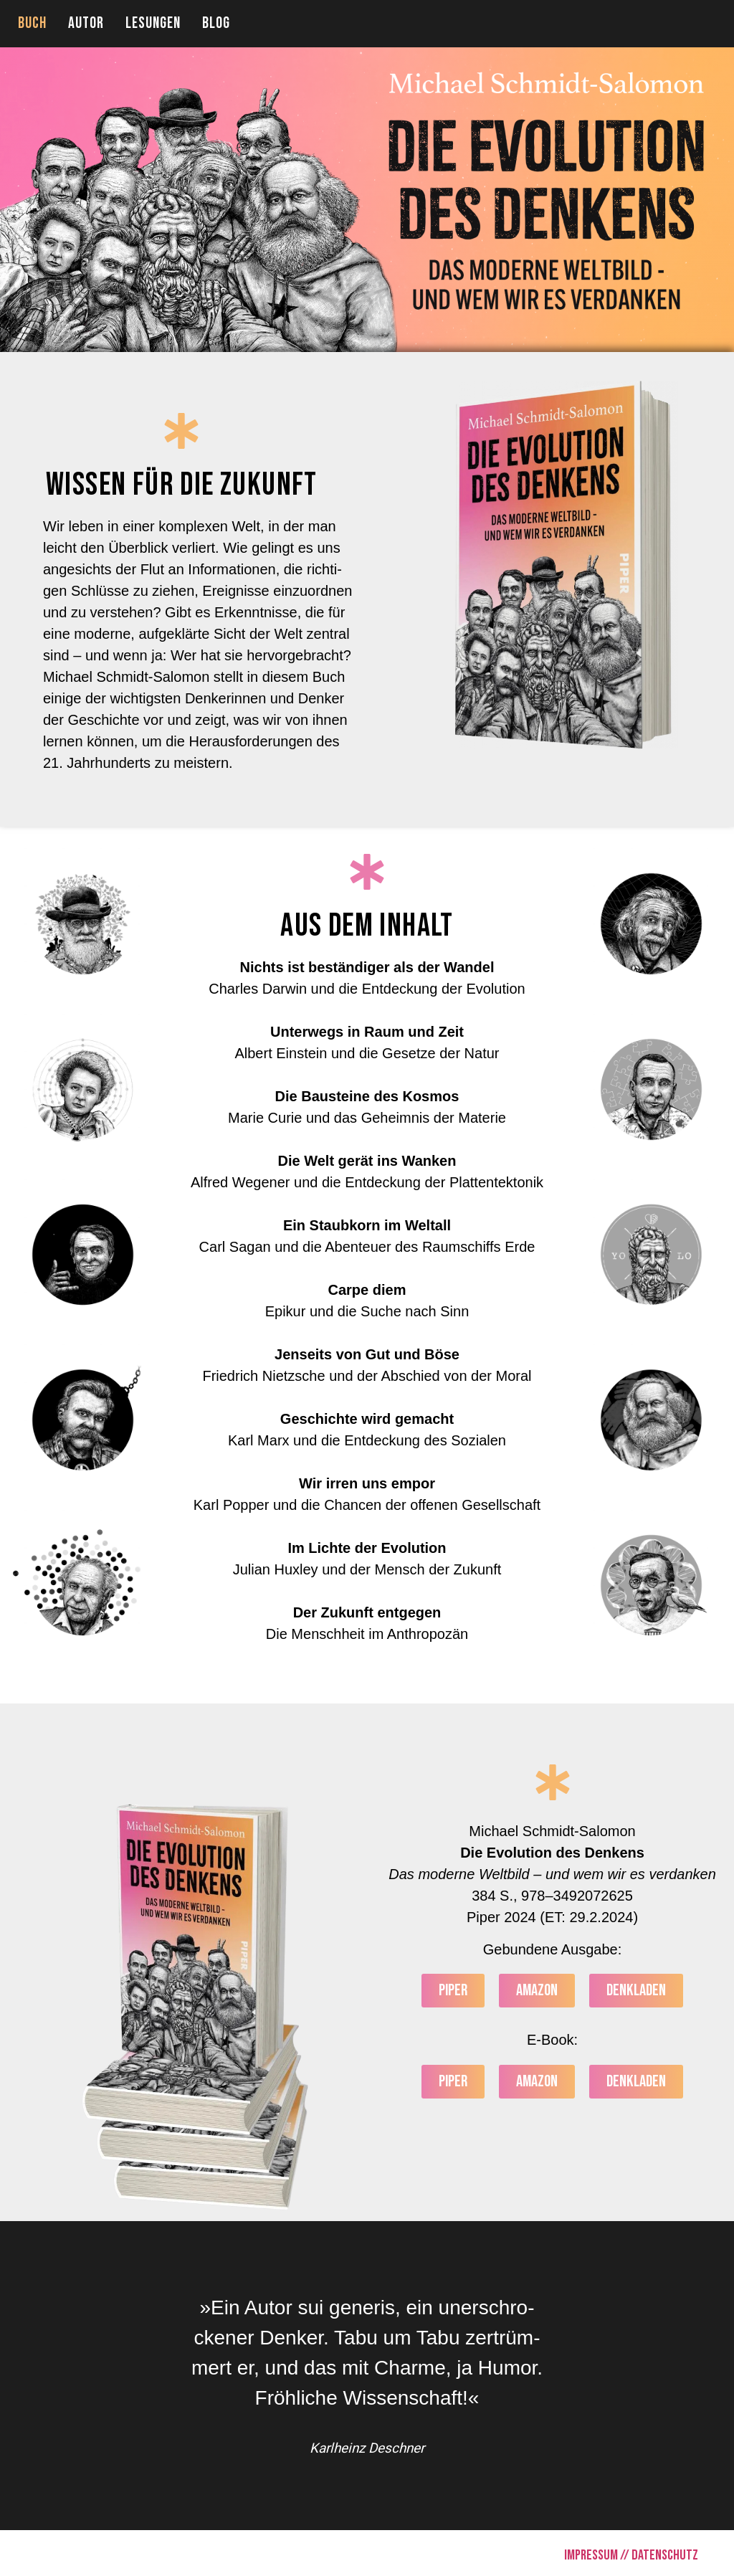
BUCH (32, 23)
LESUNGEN (153, 23)
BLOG (216, 23)
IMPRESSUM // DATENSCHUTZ (631, 2555)
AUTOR (86, 23)
